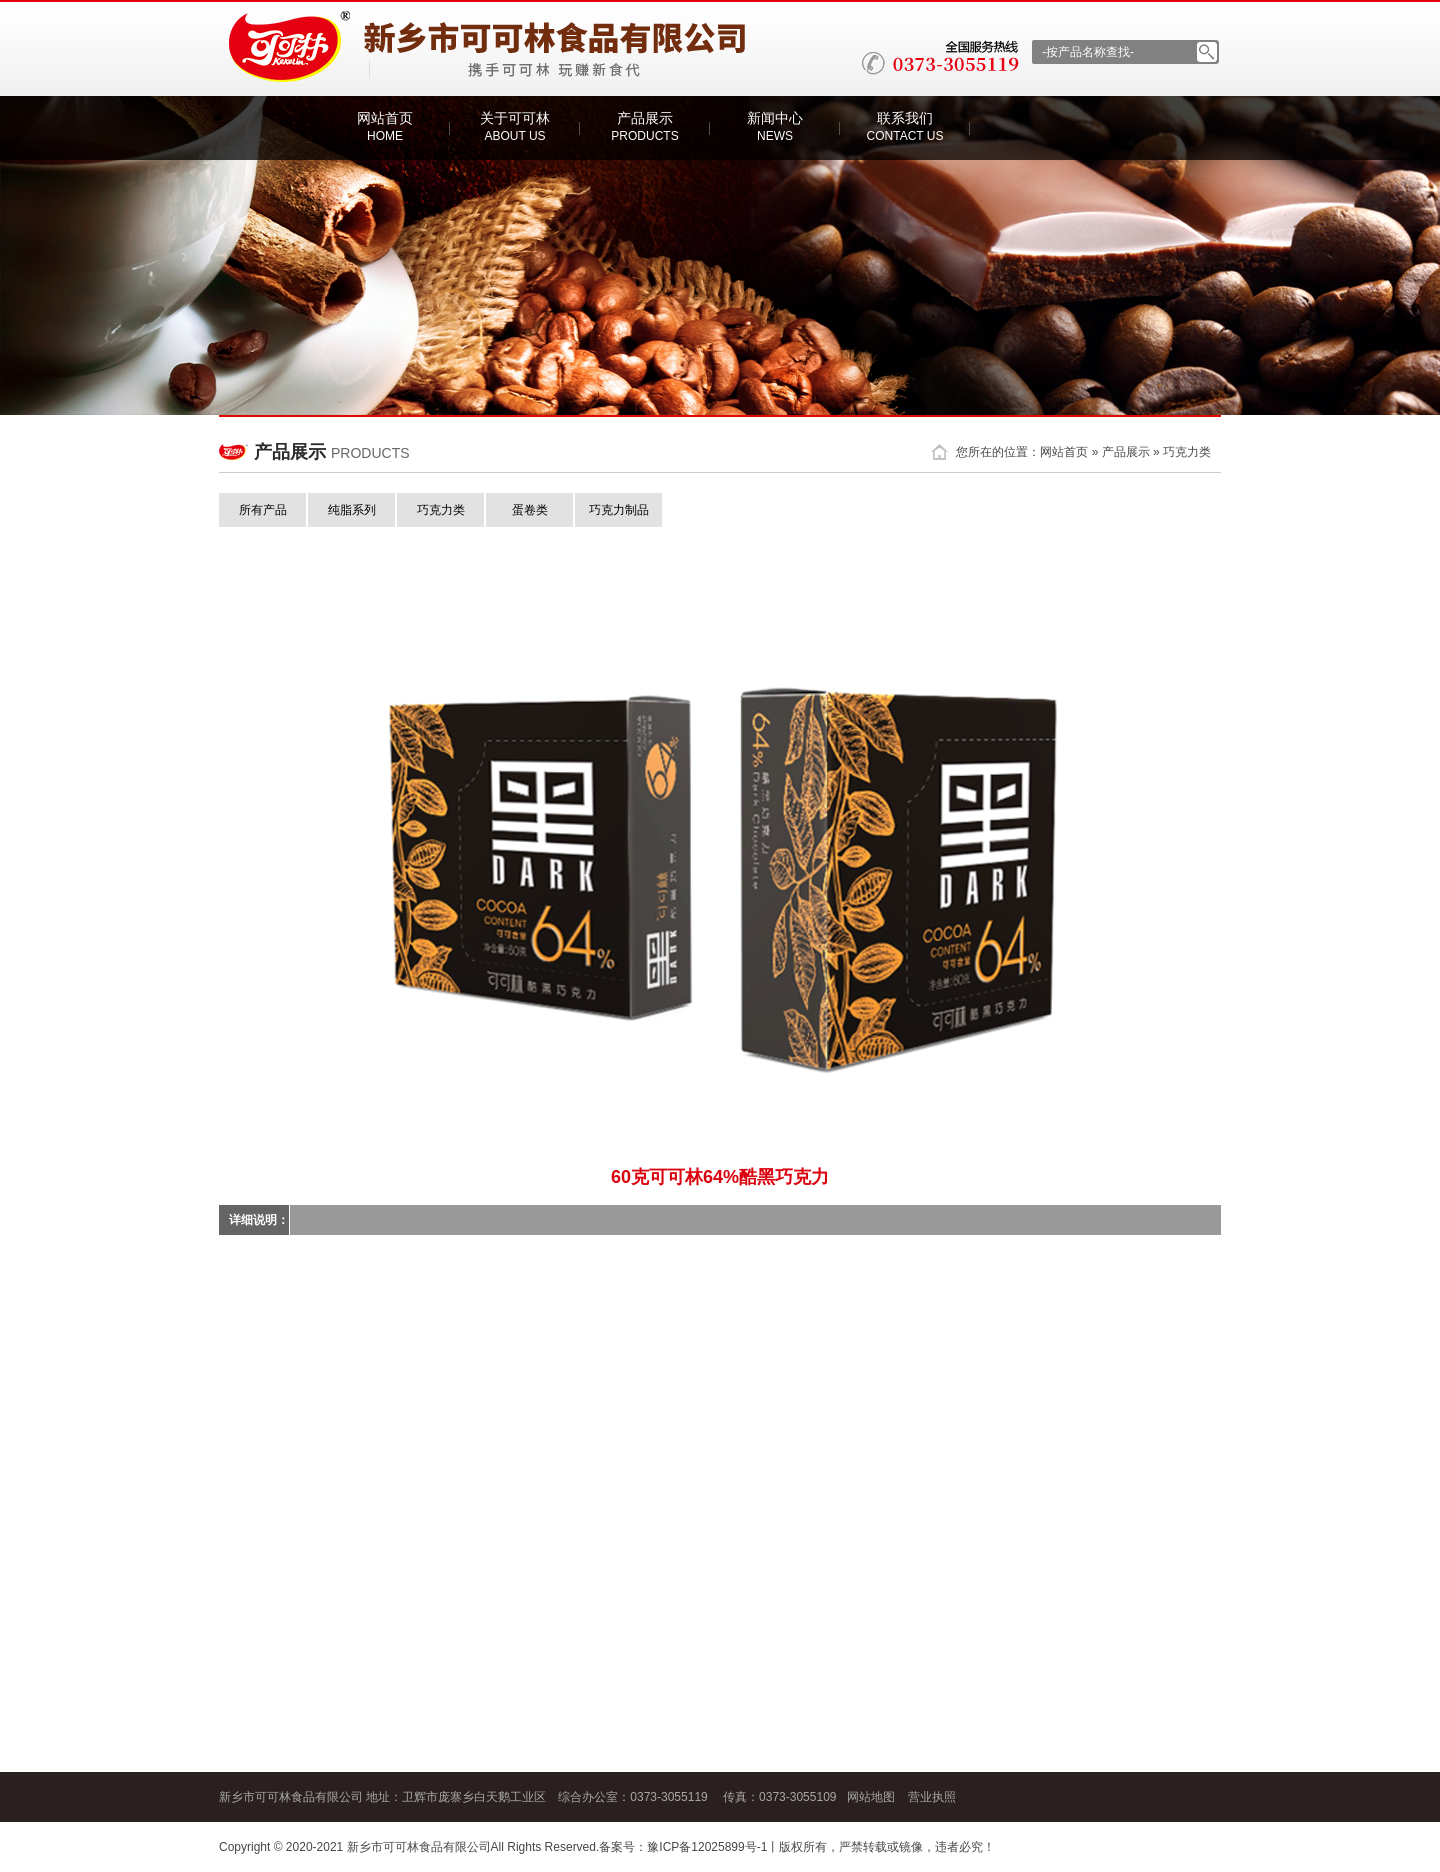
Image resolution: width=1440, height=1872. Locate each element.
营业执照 (932, 1797)
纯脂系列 (352, 510)
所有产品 (263, 510)
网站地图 (871, 1797)
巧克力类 (1187, 452)
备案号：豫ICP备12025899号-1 (683, 1847)
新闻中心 (775, 126)
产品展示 (644, 126)
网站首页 (385, 126)
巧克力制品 (619, 510)
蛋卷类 (530, 510)
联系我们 (905, 126)
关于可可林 (515, 126)
